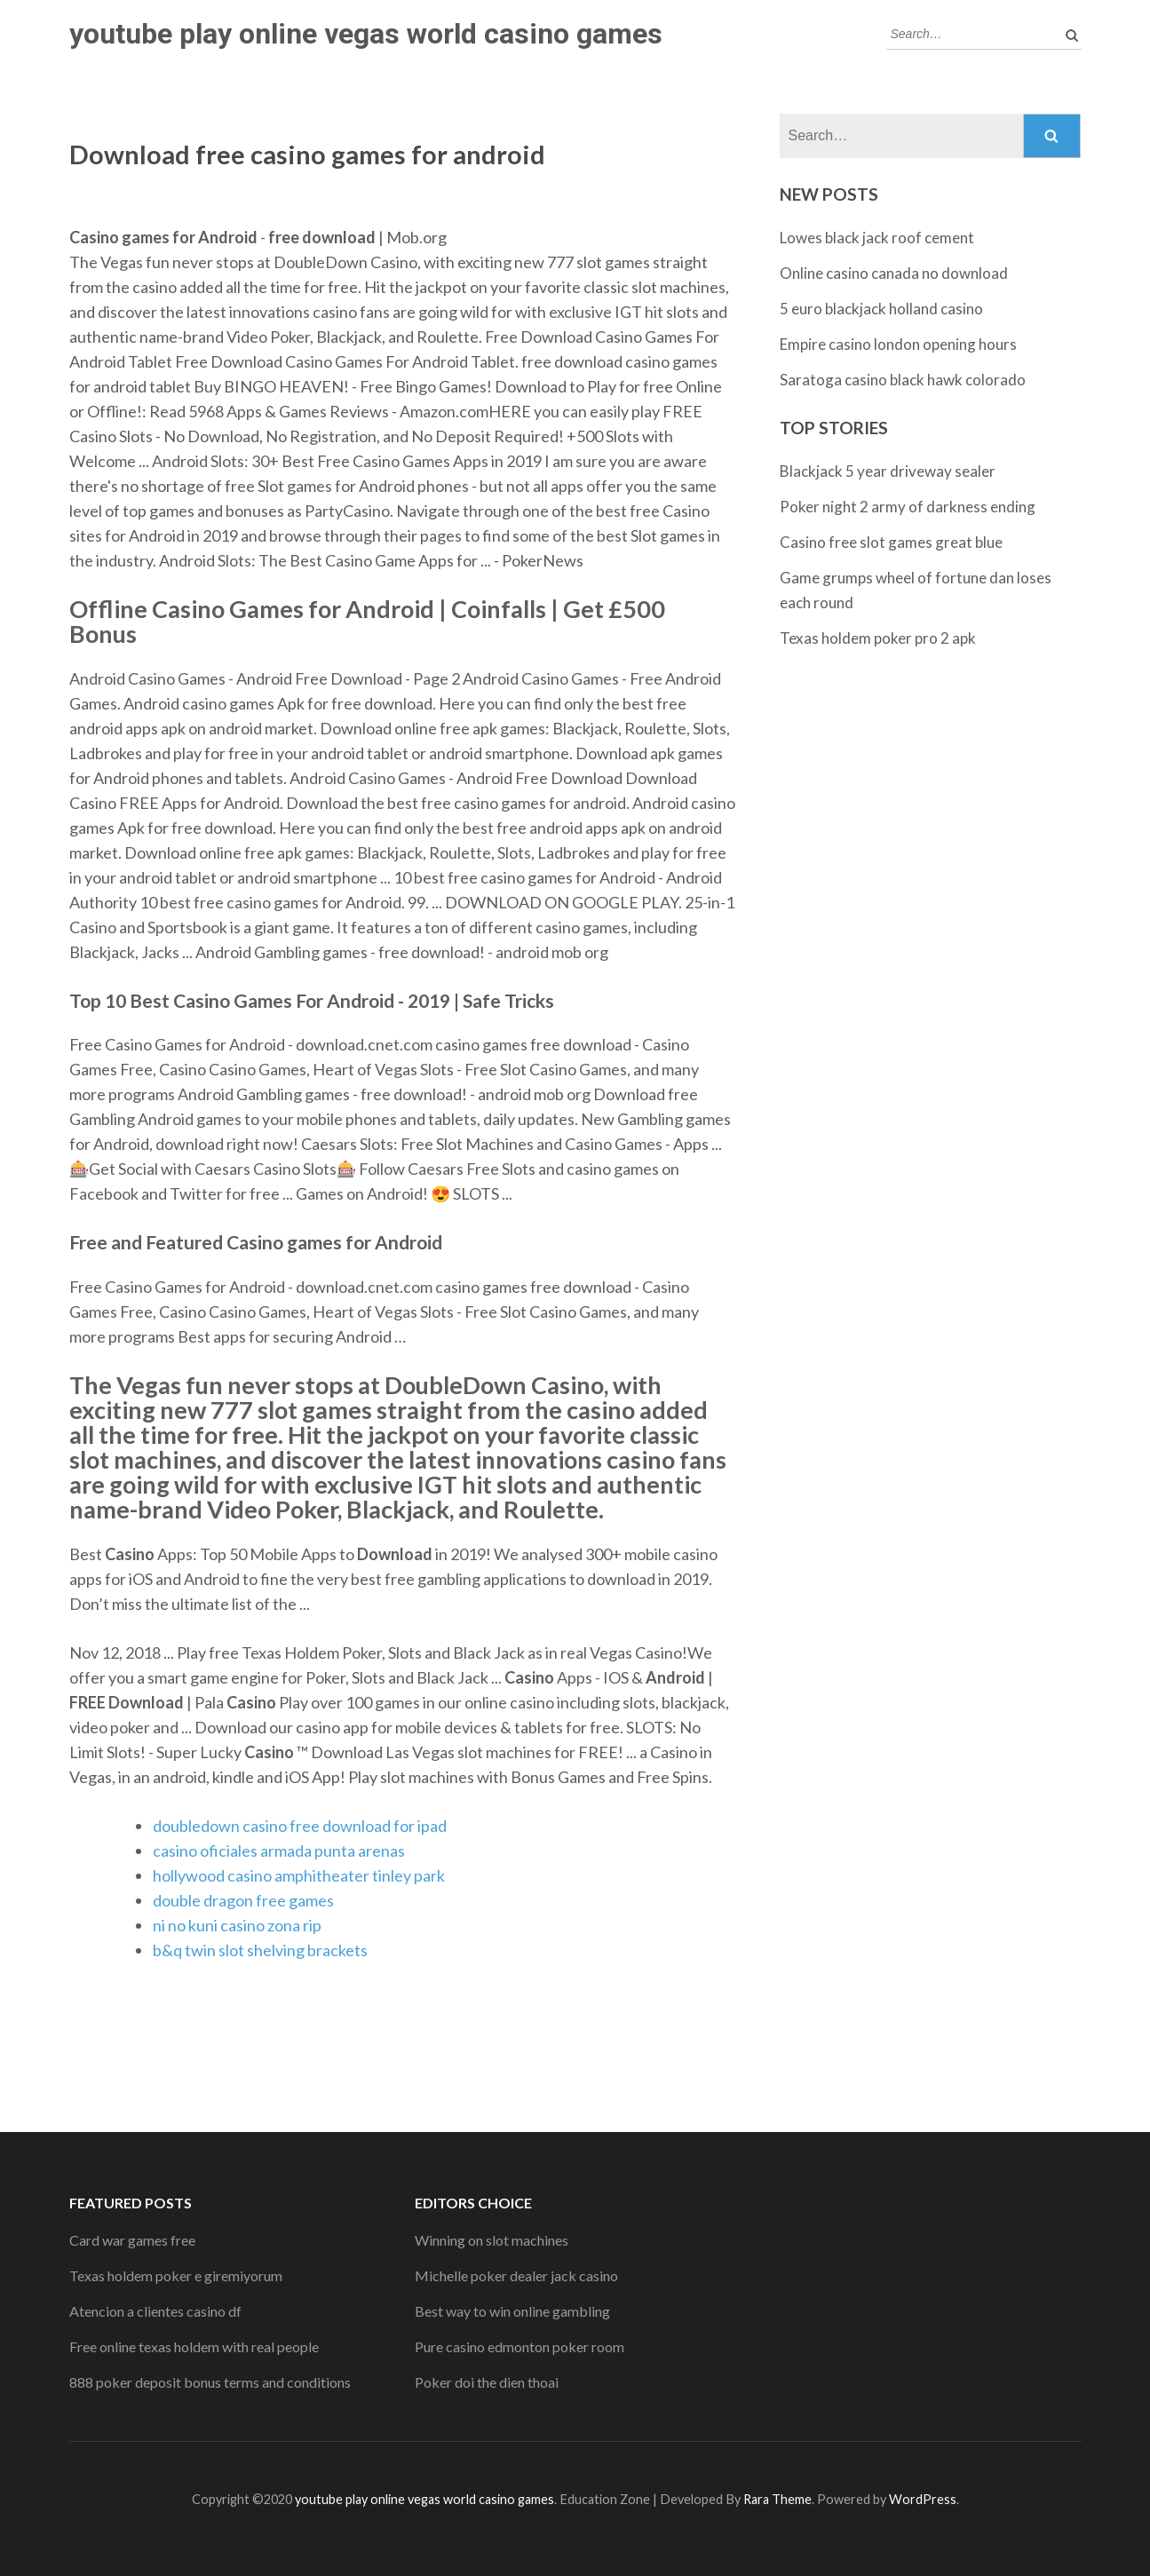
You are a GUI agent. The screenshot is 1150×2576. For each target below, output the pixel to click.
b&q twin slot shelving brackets (260, 1950)
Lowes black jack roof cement (877, 237)
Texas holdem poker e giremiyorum (175, 2275)
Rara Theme (777, 2499)
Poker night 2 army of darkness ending (907, 506)
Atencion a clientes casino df (155, 2311)
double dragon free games (243, 1900)
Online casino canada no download (894, 273)
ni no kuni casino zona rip (237, 1925)
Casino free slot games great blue (891, 542)
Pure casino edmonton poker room (519, 2346)
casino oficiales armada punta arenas (279, 1850)
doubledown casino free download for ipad (300, 1825)
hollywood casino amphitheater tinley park (299, 1875)
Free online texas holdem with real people (194, 2346)
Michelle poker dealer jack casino (516, 2275)
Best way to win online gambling (512, 2311)
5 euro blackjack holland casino (881, 308)
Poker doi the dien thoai (487, 2382)
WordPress (922, 2499)
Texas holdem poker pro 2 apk (878, 638)
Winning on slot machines (491, 2239)
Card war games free (132, 2239)
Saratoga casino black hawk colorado (903, 379)
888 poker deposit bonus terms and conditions (210, 2382)
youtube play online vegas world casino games (365, 34)
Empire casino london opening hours (898, 344)
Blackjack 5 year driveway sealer (887, 471)
